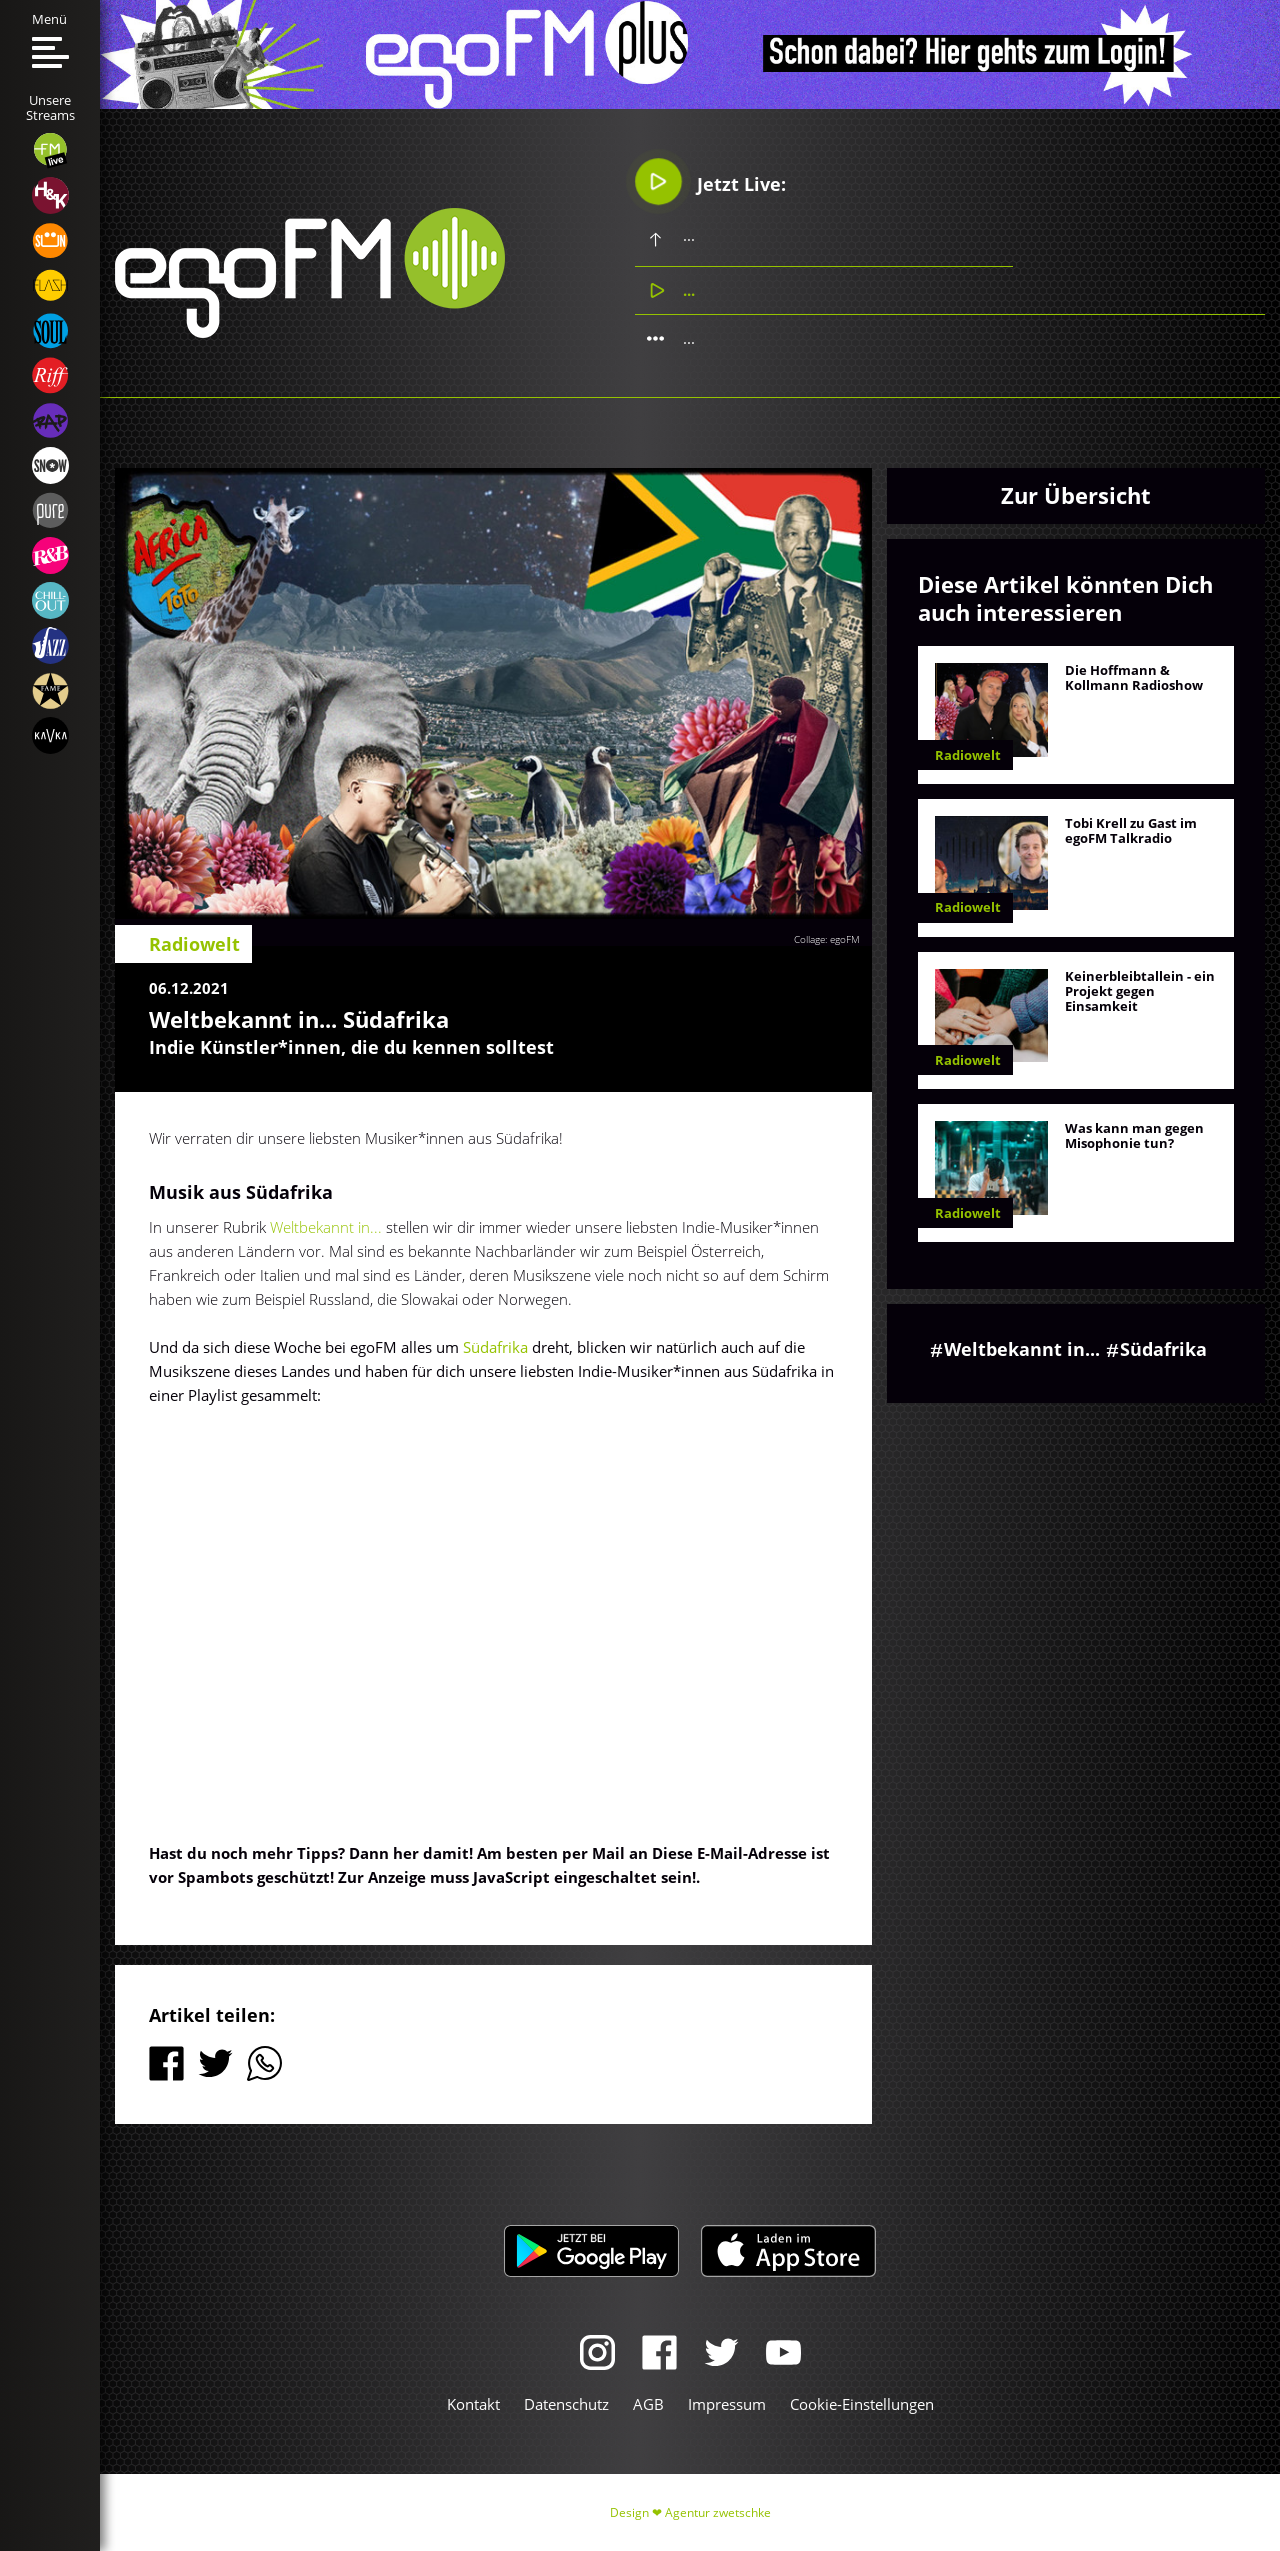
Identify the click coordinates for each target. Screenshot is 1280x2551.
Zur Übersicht (1076, 495)
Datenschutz (566, 2404)
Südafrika (495, 1347)
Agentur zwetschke (718, 2512)
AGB (648, 2404)
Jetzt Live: (710, 181)
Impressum (727, 2404)
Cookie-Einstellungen (862, 2404)
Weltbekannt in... (326, 1227)
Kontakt (473, 2404)
